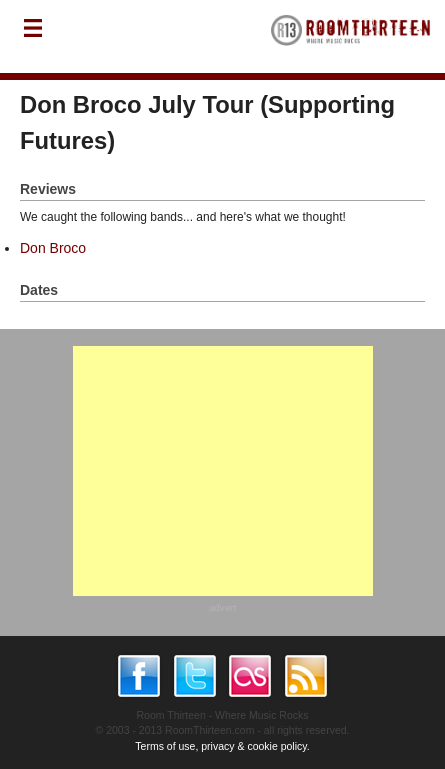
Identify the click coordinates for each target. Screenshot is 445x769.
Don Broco (53, 248)
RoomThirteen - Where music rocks (351, 36)
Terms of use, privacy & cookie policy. (222, 746)
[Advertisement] (223, 471)
